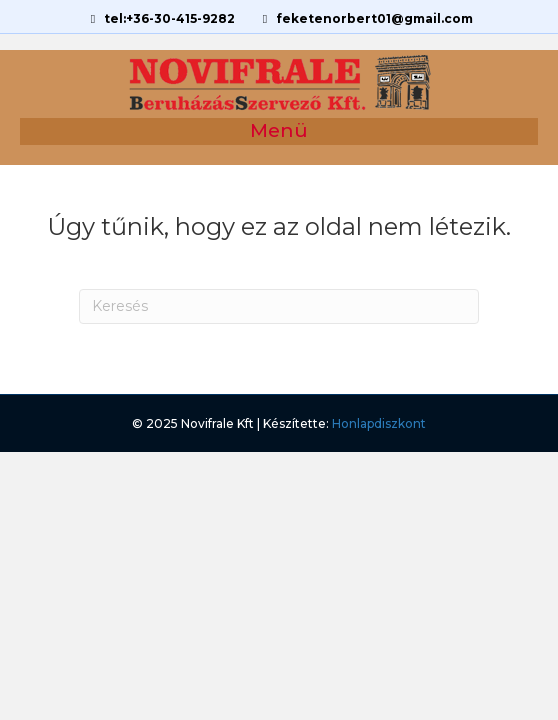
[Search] (279, 306)
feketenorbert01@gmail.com (365, 18)
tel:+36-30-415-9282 (160, 18)
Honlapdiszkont (379, 423)
